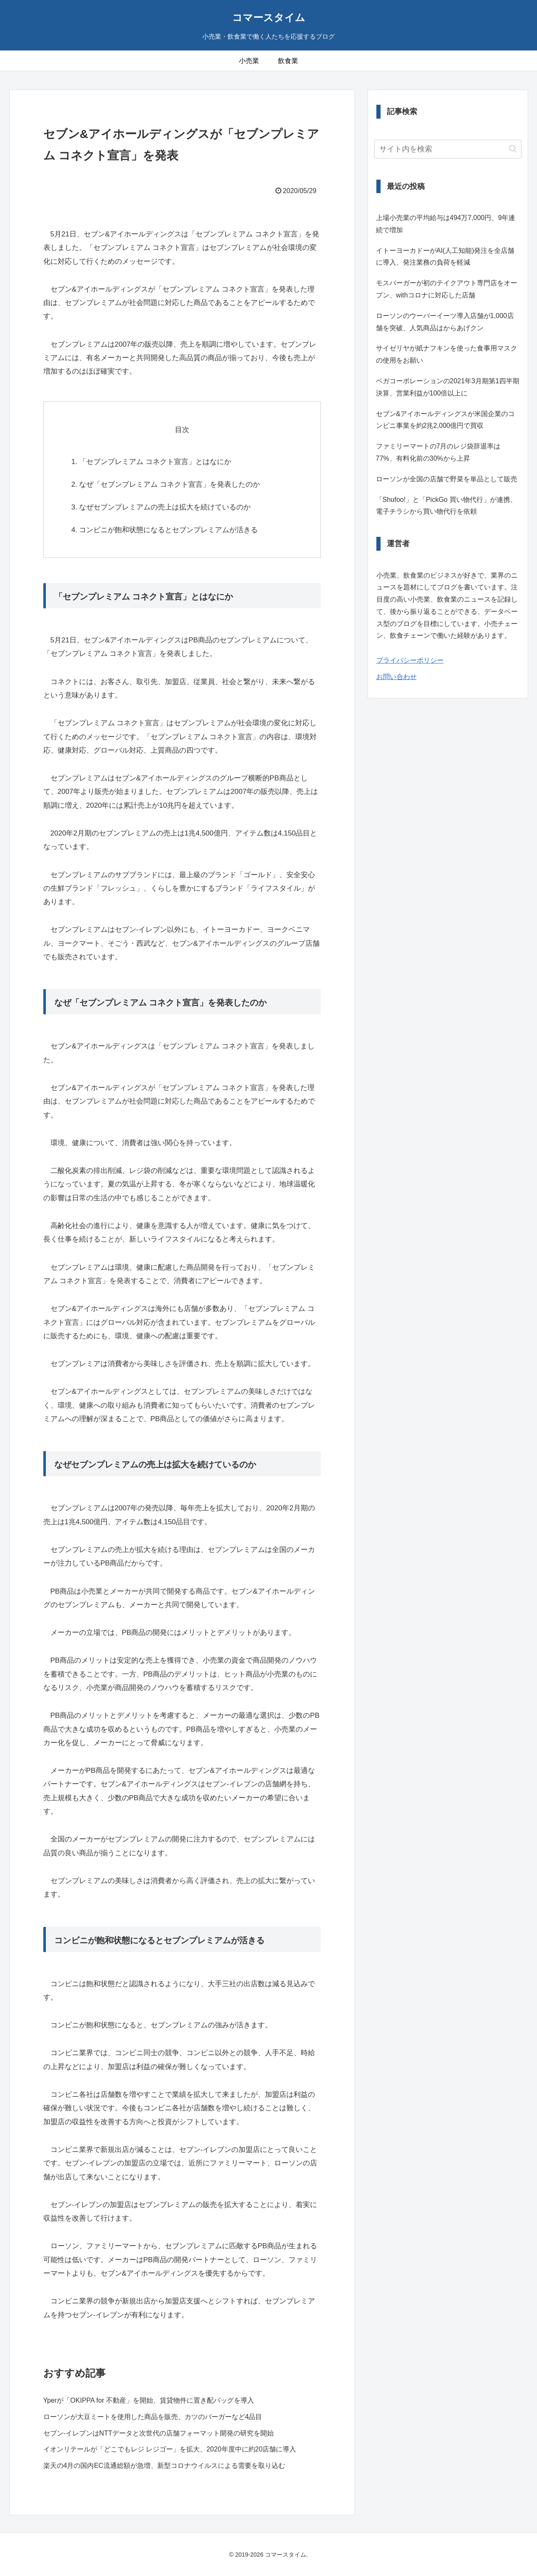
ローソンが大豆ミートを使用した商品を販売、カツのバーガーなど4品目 (152, 2416)
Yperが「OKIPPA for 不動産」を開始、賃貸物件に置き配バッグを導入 (148, 2400)
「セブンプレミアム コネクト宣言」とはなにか (155, 462)
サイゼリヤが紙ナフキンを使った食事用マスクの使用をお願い (446, 354)
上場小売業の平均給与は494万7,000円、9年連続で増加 (446, 223)
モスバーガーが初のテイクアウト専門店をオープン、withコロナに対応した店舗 (446, 289)
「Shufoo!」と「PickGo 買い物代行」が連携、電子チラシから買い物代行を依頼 (446, 505)
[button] (512, 149)
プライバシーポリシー (410, 660)
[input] (447, 149)
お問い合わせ (396, 676)
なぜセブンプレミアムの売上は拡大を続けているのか (165, 507)
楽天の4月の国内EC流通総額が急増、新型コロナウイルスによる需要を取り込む (164, 2465)
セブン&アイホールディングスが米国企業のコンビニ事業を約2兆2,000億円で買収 (445, 420)
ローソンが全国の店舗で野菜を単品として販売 (446, 479)
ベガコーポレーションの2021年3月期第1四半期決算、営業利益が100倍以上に (447, 387)
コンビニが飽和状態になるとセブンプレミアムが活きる (168, 530)
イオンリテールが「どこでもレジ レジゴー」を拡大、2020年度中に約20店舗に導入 (169, 2449)
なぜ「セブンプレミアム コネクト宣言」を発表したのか (169, 484)
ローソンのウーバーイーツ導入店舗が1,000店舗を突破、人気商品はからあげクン (445, 322)
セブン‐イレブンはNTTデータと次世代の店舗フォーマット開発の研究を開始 (158, 2433)
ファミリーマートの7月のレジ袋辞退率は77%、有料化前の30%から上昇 (438, 452)
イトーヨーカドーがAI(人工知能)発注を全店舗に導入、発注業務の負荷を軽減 (445, 256)
